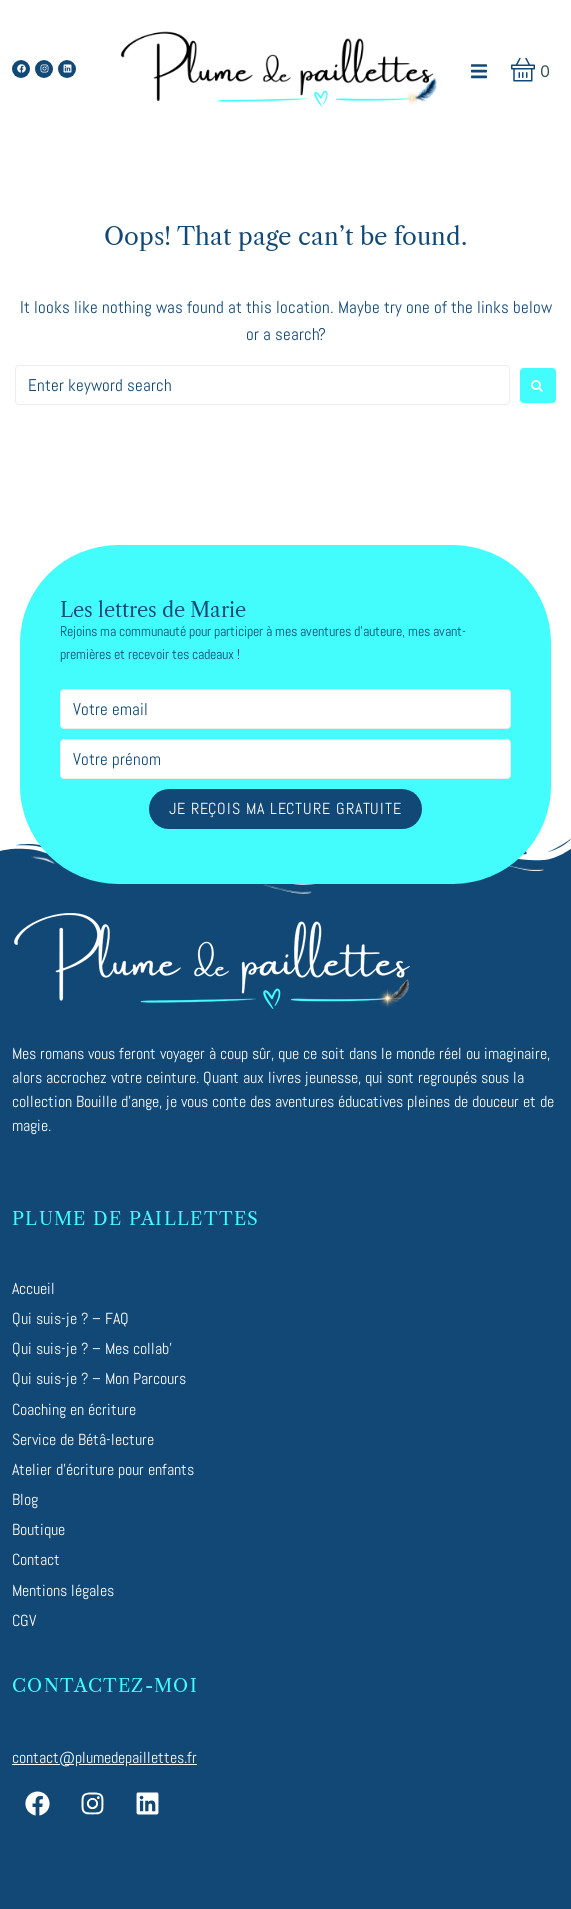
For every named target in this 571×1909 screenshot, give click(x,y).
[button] (479, 71)
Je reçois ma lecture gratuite (285, 808)
